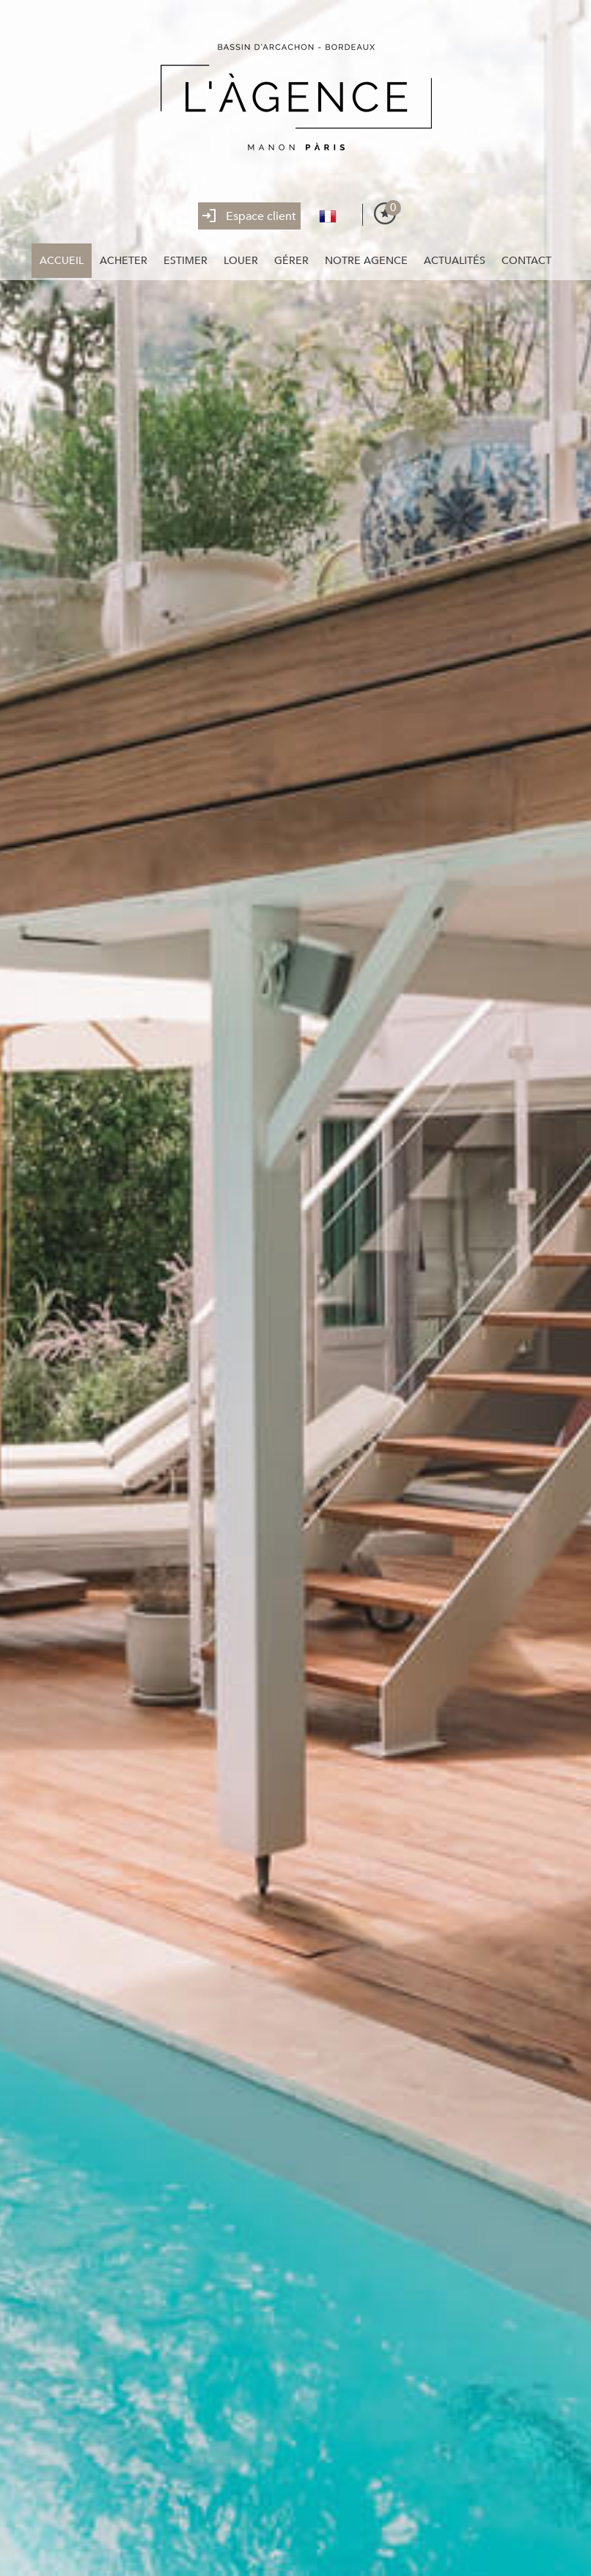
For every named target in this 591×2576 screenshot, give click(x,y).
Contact (526, 261)
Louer (241, 261)
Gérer (291, 261)
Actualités (454, 261)
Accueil (62, 261)
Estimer (186, 261)
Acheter (123, 261)
